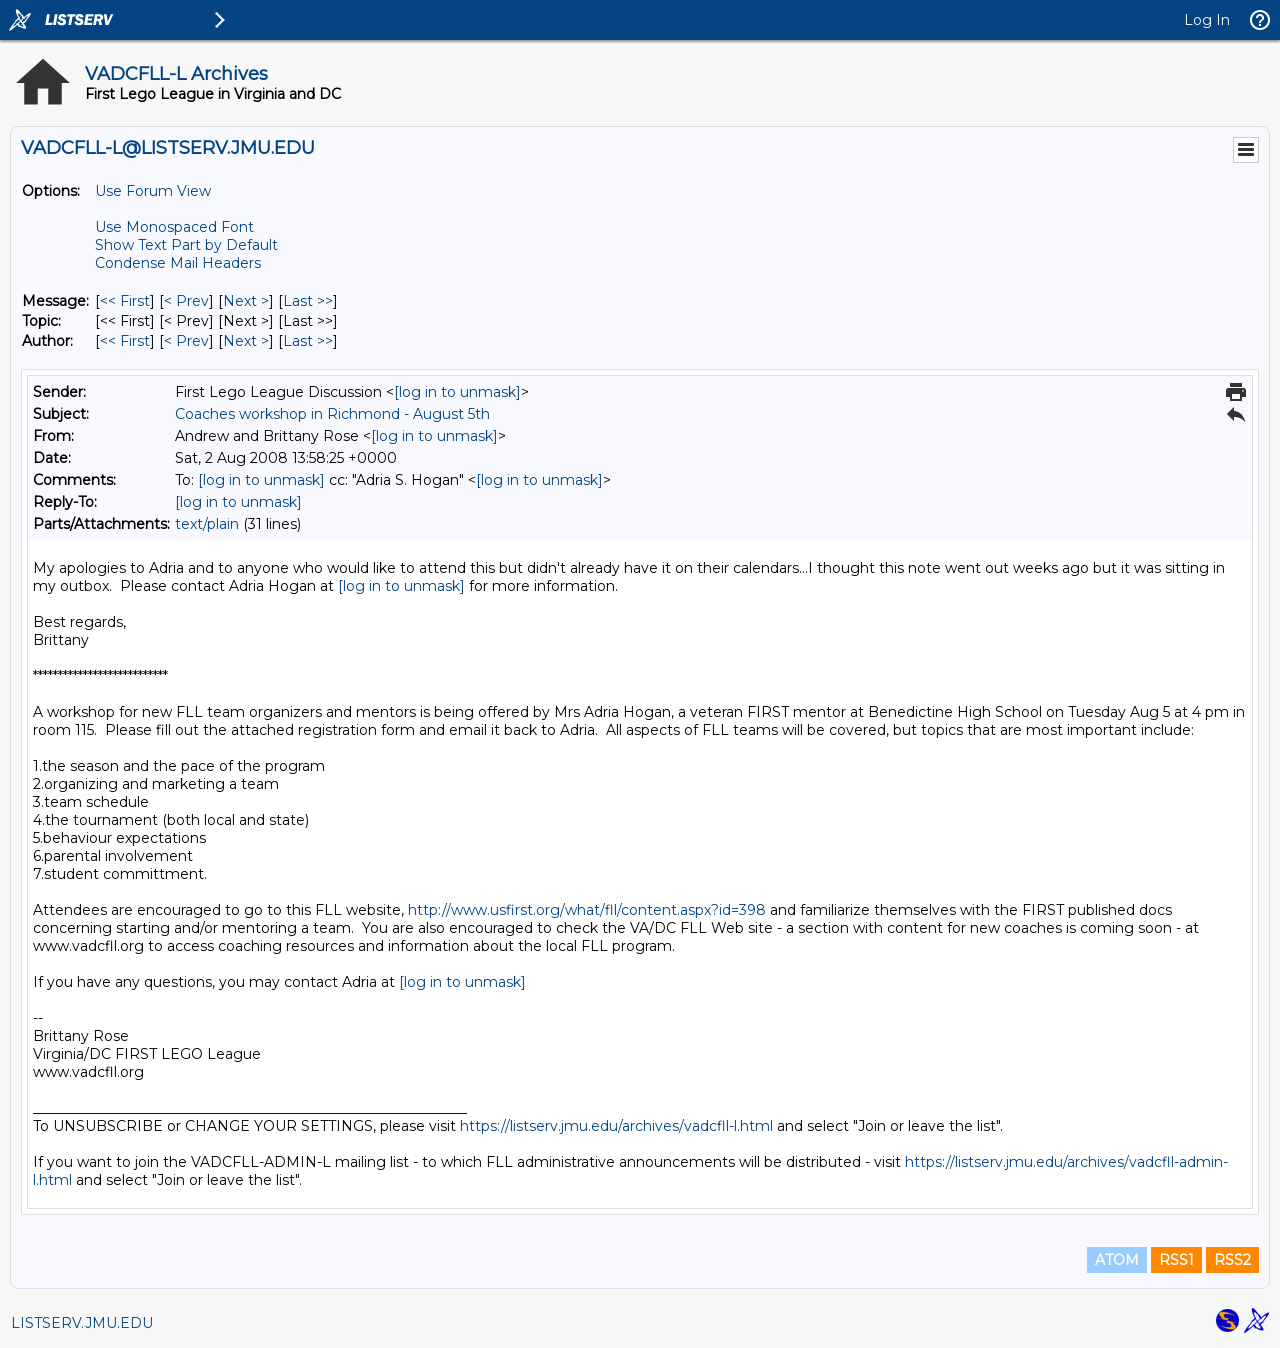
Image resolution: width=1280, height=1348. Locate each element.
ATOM (1117, 1260)
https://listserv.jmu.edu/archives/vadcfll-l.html (616, 1126)
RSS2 (1232, 1260)
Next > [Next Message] (246, 301)
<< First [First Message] (125, 301)
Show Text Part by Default (186, 245)
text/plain (207, 524)
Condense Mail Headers (178, 263)
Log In (1207, 20)
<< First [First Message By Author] (125, 341)
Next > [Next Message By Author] (246, 341)
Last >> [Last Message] (308, 301)
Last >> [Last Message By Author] (308, 341)
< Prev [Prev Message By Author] (186, 341)
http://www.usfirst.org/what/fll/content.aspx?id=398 (587, 910)
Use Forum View (153, 191)
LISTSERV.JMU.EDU (82, 1323)
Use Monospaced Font (174, 227)
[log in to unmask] (457, 392)
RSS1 (1176, 1260)
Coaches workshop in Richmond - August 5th (332, 414)
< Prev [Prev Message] (186, 301)
